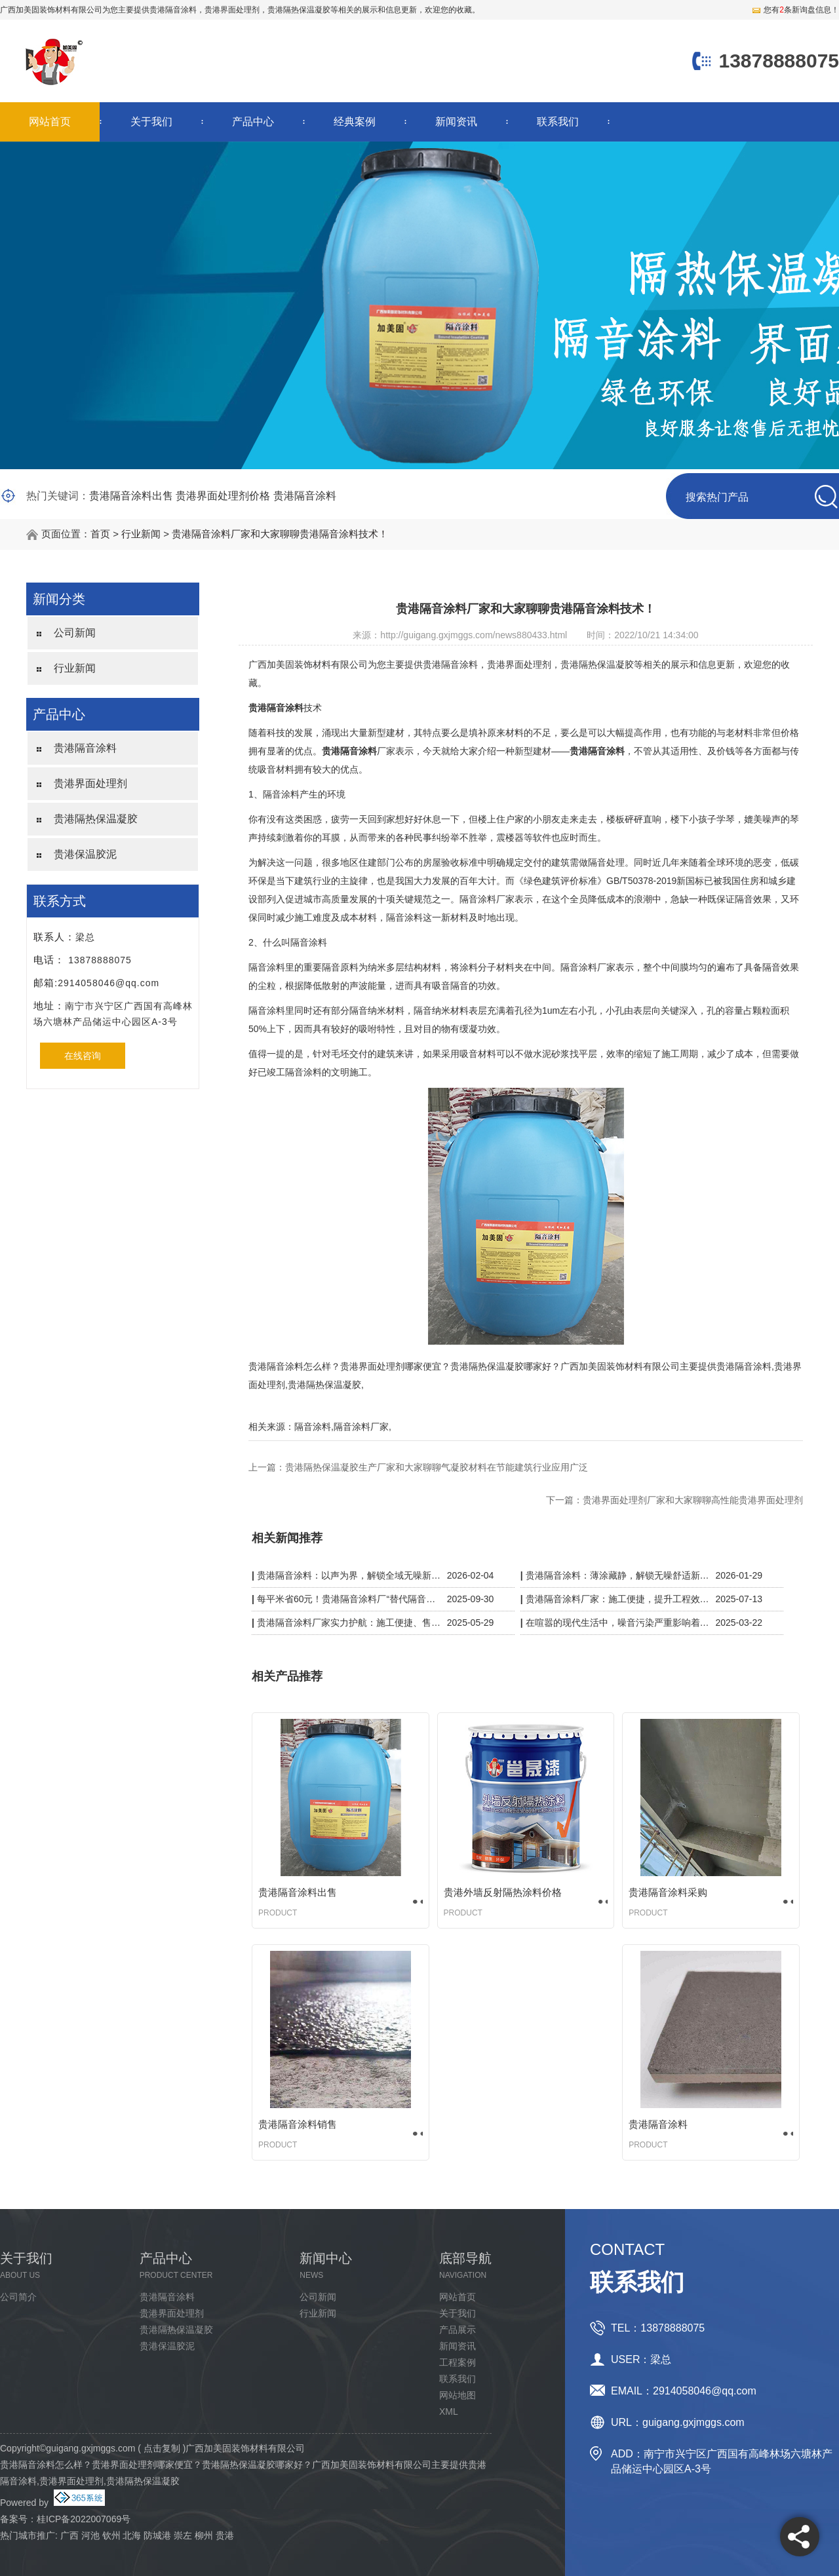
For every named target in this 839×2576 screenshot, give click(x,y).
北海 (132, 2535)
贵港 (225, 2535)
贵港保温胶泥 (85, 854)
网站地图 (457, 2395)
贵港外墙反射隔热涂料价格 (503, 1892)
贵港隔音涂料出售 (131, 495)
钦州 (111, 2535)
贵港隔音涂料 (173, 9)
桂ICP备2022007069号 (83, 2519)
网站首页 (50, 121)
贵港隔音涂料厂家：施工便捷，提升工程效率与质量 (618, 1599)
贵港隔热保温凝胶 (96, 818)
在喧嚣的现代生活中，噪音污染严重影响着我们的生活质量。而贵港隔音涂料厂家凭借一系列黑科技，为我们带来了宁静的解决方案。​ (618, 1622)
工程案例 (457, 2362)
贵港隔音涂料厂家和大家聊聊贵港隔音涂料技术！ (280, 533)
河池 (90, 2535)
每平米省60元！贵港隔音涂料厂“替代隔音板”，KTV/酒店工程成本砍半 (349, 1599)
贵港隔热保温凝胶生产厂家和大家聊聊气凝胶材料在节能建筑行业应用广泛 (436, 1467)
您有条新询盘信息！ (795, 9)
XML (448, 2411)
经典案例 (355, 121)
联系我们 (558, 121)
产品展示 (457, 2329)
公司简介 (18, 2297)
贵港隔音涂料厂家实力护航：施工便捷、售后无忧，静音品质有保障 (349, 1622)
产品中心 (253, 121)
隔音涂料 (312, 1426)
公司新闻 (75, 632)
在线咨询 (82, 1055)
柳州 (204, 2535)
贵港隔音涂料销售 (297, 2124)
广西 (69, 2535)
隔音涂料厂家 (361, 1426)
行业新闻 (141, 533)
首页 (100, 533)
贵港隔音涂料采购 (668, 1892)
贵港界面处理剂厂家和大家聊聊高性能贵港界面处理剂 (693, 1500)
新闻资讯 (456, 121)
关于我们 (151, 121)
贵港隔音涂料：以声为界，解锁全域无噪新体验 (349, 1575)
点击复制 (162, 2448)
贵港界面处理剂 (90, 783)
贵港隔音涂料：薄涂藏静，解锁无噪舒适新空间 (618, 1575)
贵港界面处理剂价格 (223, 495)
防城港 (157, 2535)
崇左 (183, 2535)
